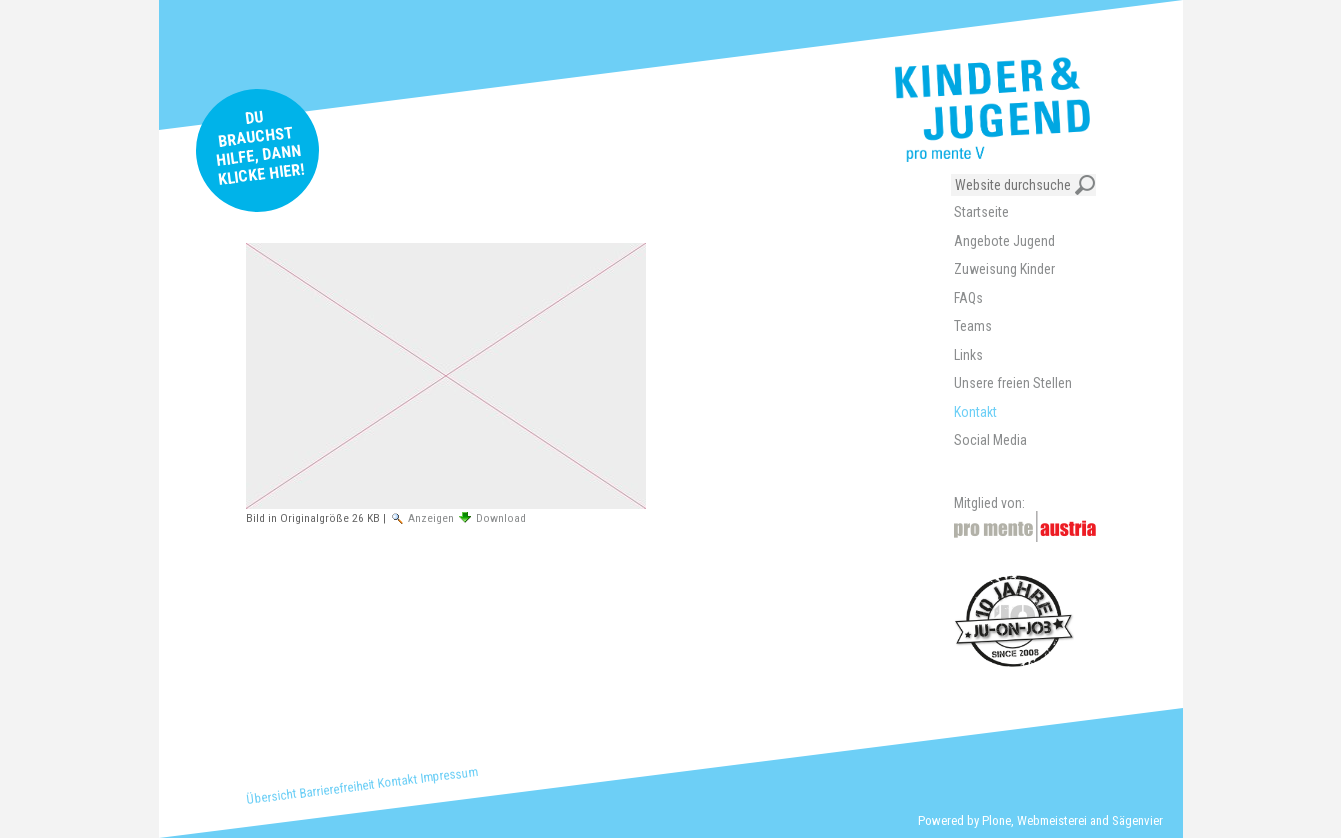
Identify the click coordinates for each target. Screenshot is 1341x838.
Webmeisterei (1052, 820)
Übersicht (270, 796)
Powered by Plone (964, 820)
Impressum (448, 775)
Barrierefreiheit (336, 788)
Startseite (981, 212)
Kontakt (397, 781)
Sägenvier (1137, 820)
